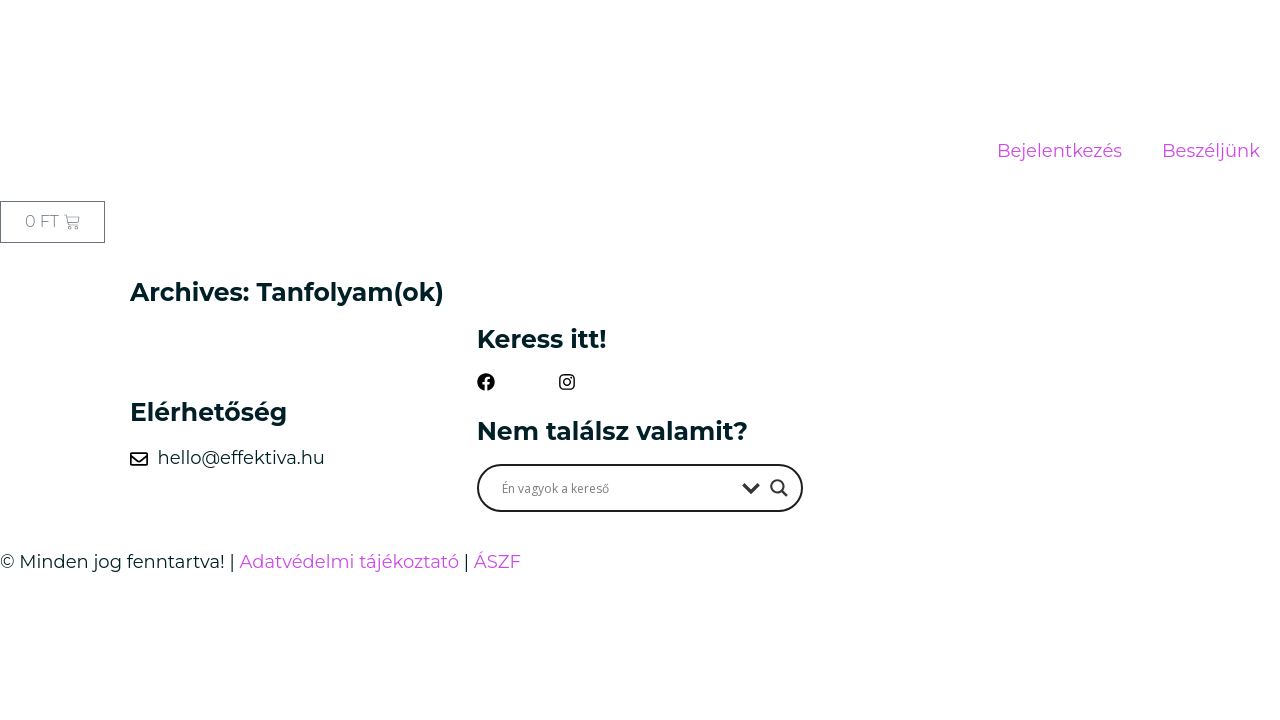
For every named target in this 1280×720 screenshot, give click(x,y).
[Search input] (617, 488)
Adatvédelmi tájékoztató (349, 562)
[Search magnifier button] (779, 488)
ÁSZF (497, 562)
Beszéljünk (1211, 151)
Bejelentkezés (1059, 151)
